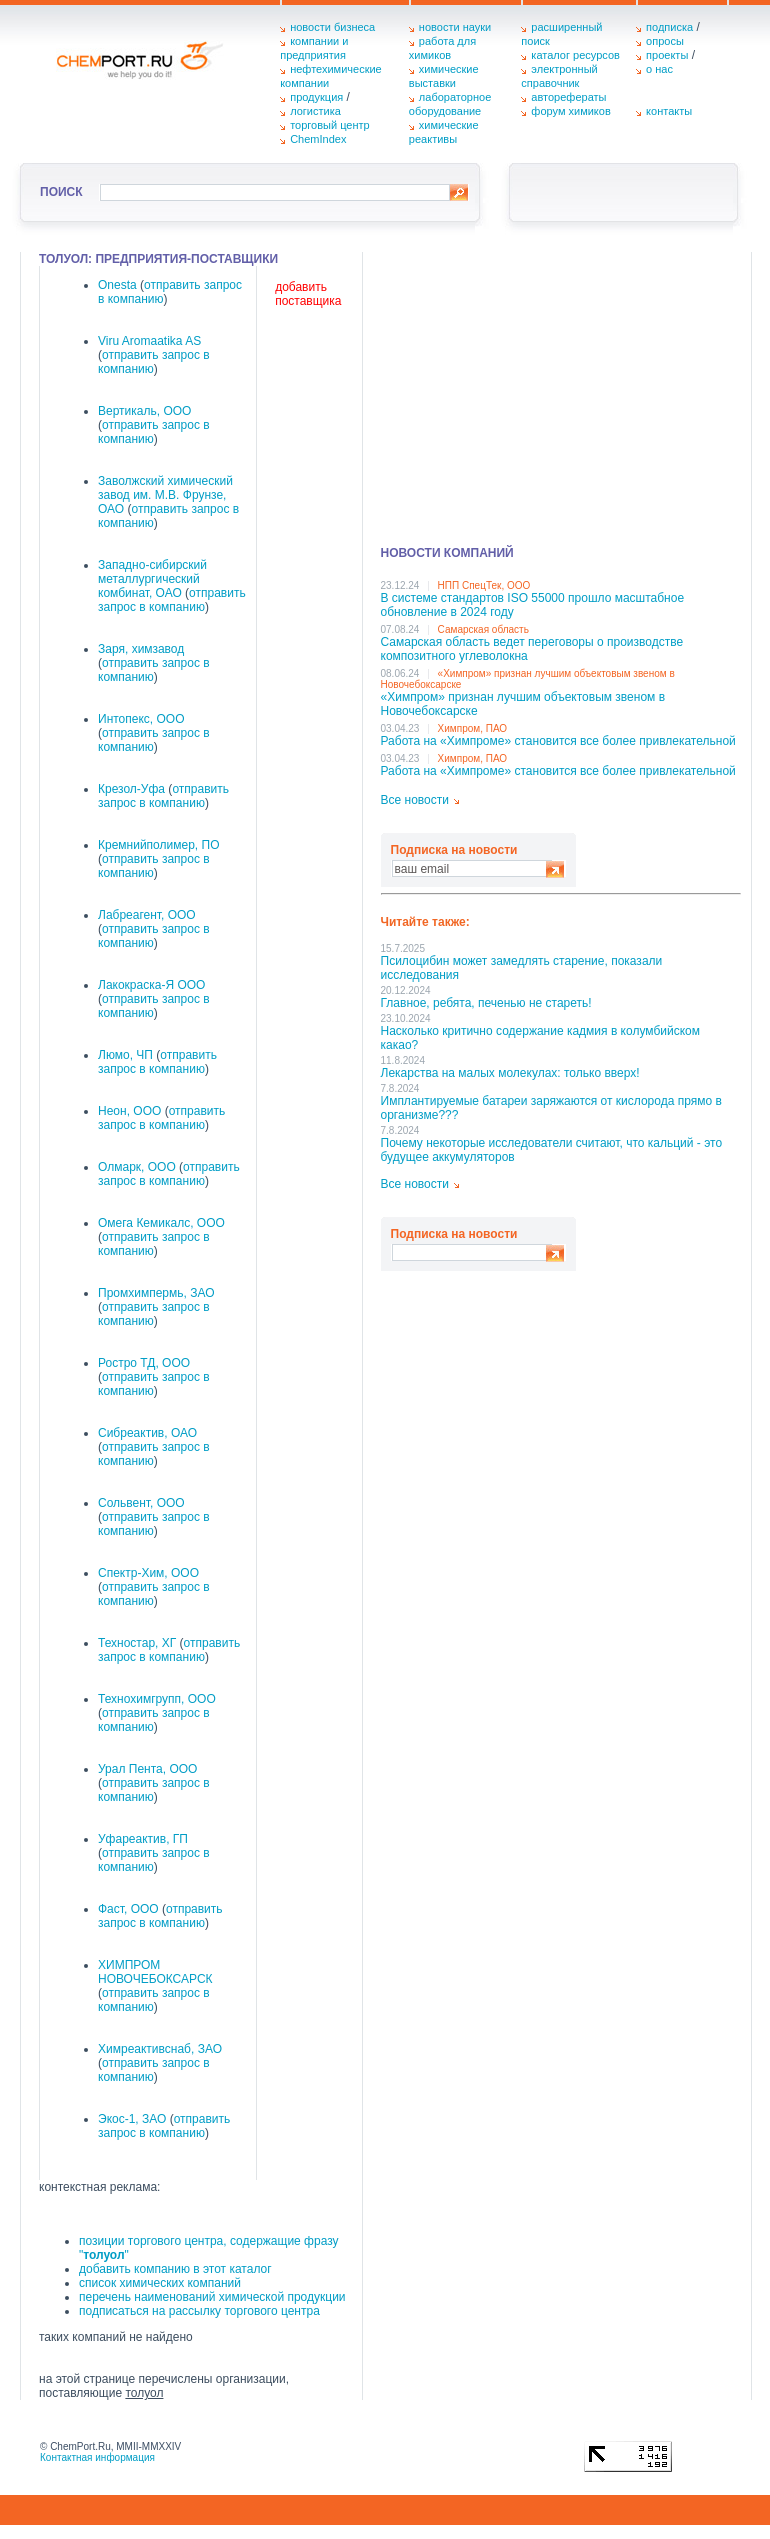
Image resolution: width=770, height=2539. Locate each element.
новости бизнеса (332, 27)
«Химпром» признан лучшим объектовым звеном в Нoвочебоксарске (523, 704)
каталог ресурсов (575, 55)
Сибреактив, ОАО (147, 1433)
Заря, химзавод (141, 649)
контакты (669, 111)
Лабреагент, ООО (147, 915)
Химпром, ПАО (473, 728)
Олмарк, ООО (137, 1167)
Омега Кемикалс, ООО (161, 1223)
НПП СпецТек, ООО (484, 585)
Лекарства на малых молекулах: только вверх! (510, 1073)
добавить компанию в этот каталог (175, 2269)
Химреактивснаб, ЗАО (160, 2049)
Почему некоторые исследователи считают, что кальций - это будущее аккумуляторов (552, 1150)
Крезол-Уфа (131, 789)
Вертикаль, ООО (144, 411)
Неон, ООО (129, 1111)
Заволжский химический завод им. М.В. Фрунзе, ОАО (165, 495)
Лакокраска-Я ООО (151, 985)
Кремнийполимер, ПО (158, 845)
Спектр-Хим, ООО (148, 1573)
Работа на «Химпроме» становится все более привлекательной (558, 741)
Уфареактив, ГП (143, 1839)
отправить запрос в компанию (172, 600)
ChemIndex (318, 139)
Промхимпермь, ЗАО (156, 1293)
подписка (669, 27)
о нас (659, 69)
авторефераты (568, 97)
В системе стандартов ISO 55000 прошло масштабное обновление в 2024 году (533, 605)
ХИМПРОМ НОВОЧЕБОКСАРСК (155, 1972)
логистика (315, 111)
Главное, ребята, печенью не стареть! (486, 1003)
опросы (665, 41)
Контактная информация (97, 2457)
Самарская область (483, 629)
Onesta (117, 285)
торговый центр (330, 125)
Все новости (415, 800)
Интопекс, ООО (141, 719)
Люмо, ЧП (125, 1055)
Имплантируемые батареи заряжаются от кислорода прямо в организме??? (551, 1108)
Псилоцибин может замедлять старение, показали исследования (522, 968)
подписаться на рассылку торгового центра (199, 2311)
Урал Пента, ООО (147, 1769)
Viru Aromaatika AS (149, 341)
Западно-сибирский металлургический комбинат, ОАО (152, 579)
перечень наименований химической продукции (212, 2297)
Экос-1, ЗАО (132, 2119)
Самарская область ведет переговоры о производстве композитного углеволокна (532, 649)
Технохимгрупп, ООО (157, 1699)
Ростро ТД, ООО (144, 1363)
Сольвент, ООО (141, 1503)
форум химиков (570, 111)
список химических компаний (160, 2283)
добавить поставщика (308, 294)
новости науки (455, 27)
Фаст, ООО (128, 1909)
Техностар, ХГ (137, 1643)
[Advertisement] (561, 392)
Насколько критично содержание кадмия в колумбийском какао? (540, 1038)
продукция (316, 97)
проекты (667, 55)
